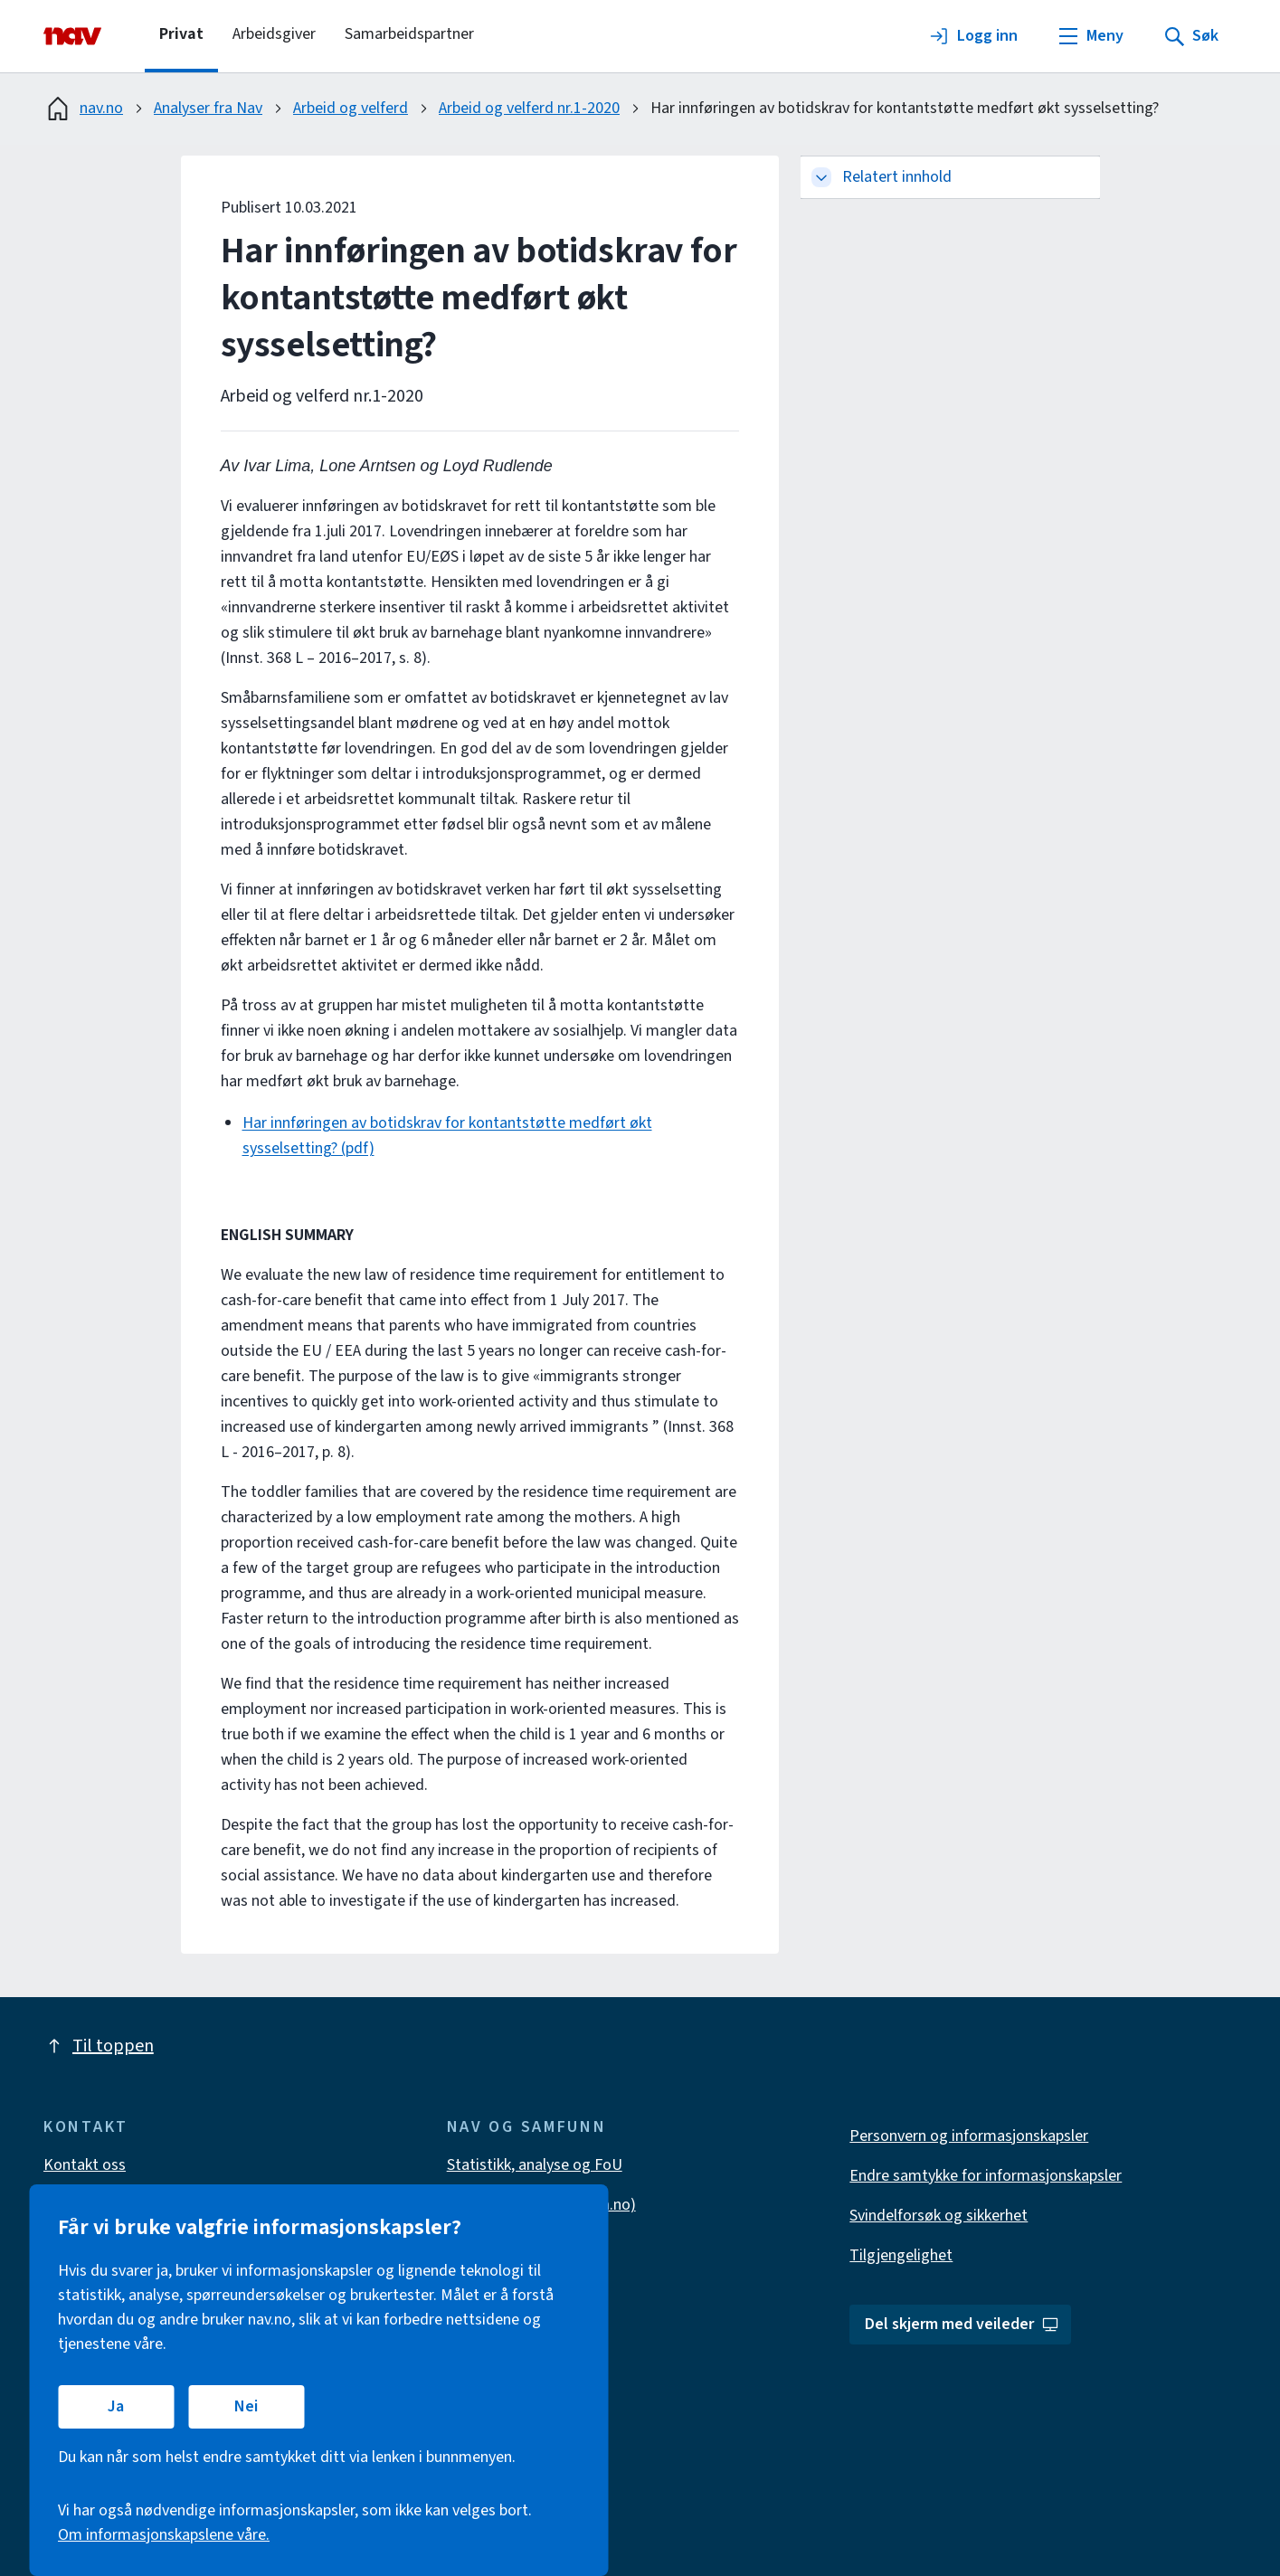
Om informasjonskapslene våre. (164, 2535)
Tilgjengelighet (901, 2255)
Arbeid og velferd (350, 108)
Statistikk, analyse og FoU (534, 2165)
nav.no (83, 108)
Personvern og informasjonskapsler (968, 2136)
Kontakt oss (84, 2165)
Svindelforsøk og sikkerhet (938, 2215)
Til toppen (98, 2046)
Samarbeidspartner (409, 34)
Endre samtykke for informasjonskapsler (985, 2175)
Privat (181, 34)
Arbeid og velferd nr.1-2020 (529, 108)
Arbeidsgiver (274, 34)
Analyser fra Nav (208, 108)
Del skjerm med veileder (962, 2324)
